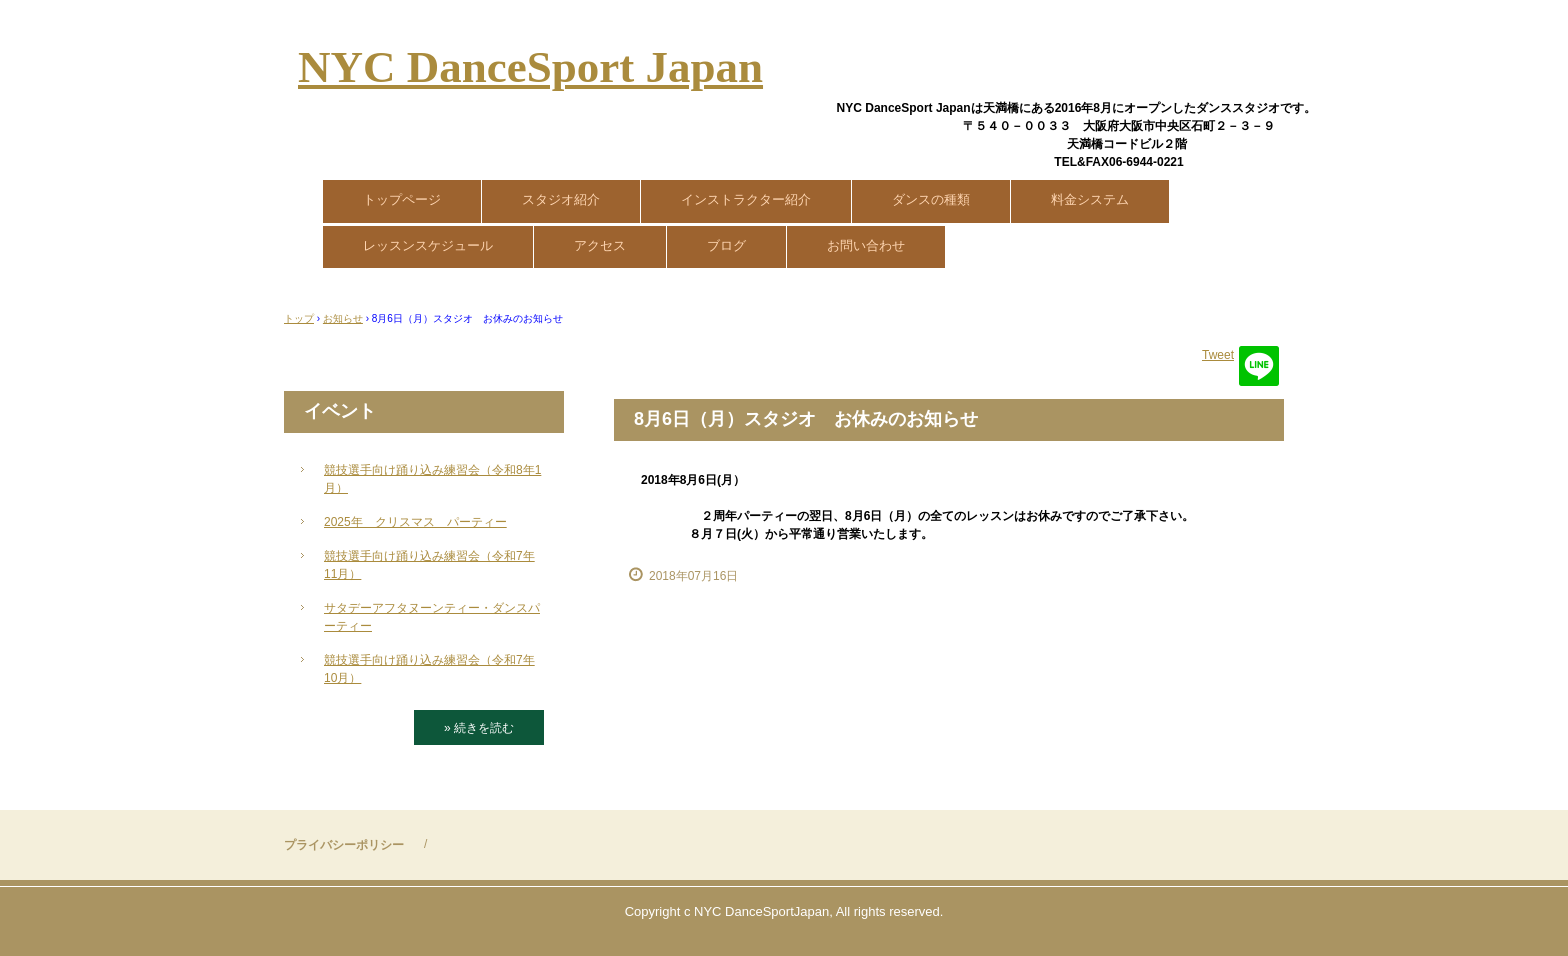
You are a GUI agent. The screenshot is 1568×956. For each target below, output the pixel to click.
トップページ (402, 199)
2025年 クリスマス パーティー (415, 522)
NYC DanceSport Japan (530, 67)
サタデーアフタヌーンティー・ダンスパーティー (432, 617)
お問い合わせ (866, 245)
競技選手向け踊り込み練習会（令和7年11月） (429, 565)
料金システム (1090, 199)
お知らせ (343, 318)
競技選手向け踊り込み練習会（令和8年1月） (432, 479)
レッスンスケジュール (428, 245)
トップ (299, 318)
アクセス (600, 245)
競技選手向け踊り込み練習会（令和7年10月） (429, 669)
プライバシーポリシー (344, 845)
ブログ (726, 245)
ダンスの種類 (931, 199)
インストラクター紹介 (746, 199)
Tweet (1218, 355)
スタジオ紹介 (561, 199)
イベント (340, 411)
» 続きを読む (479, 728)
